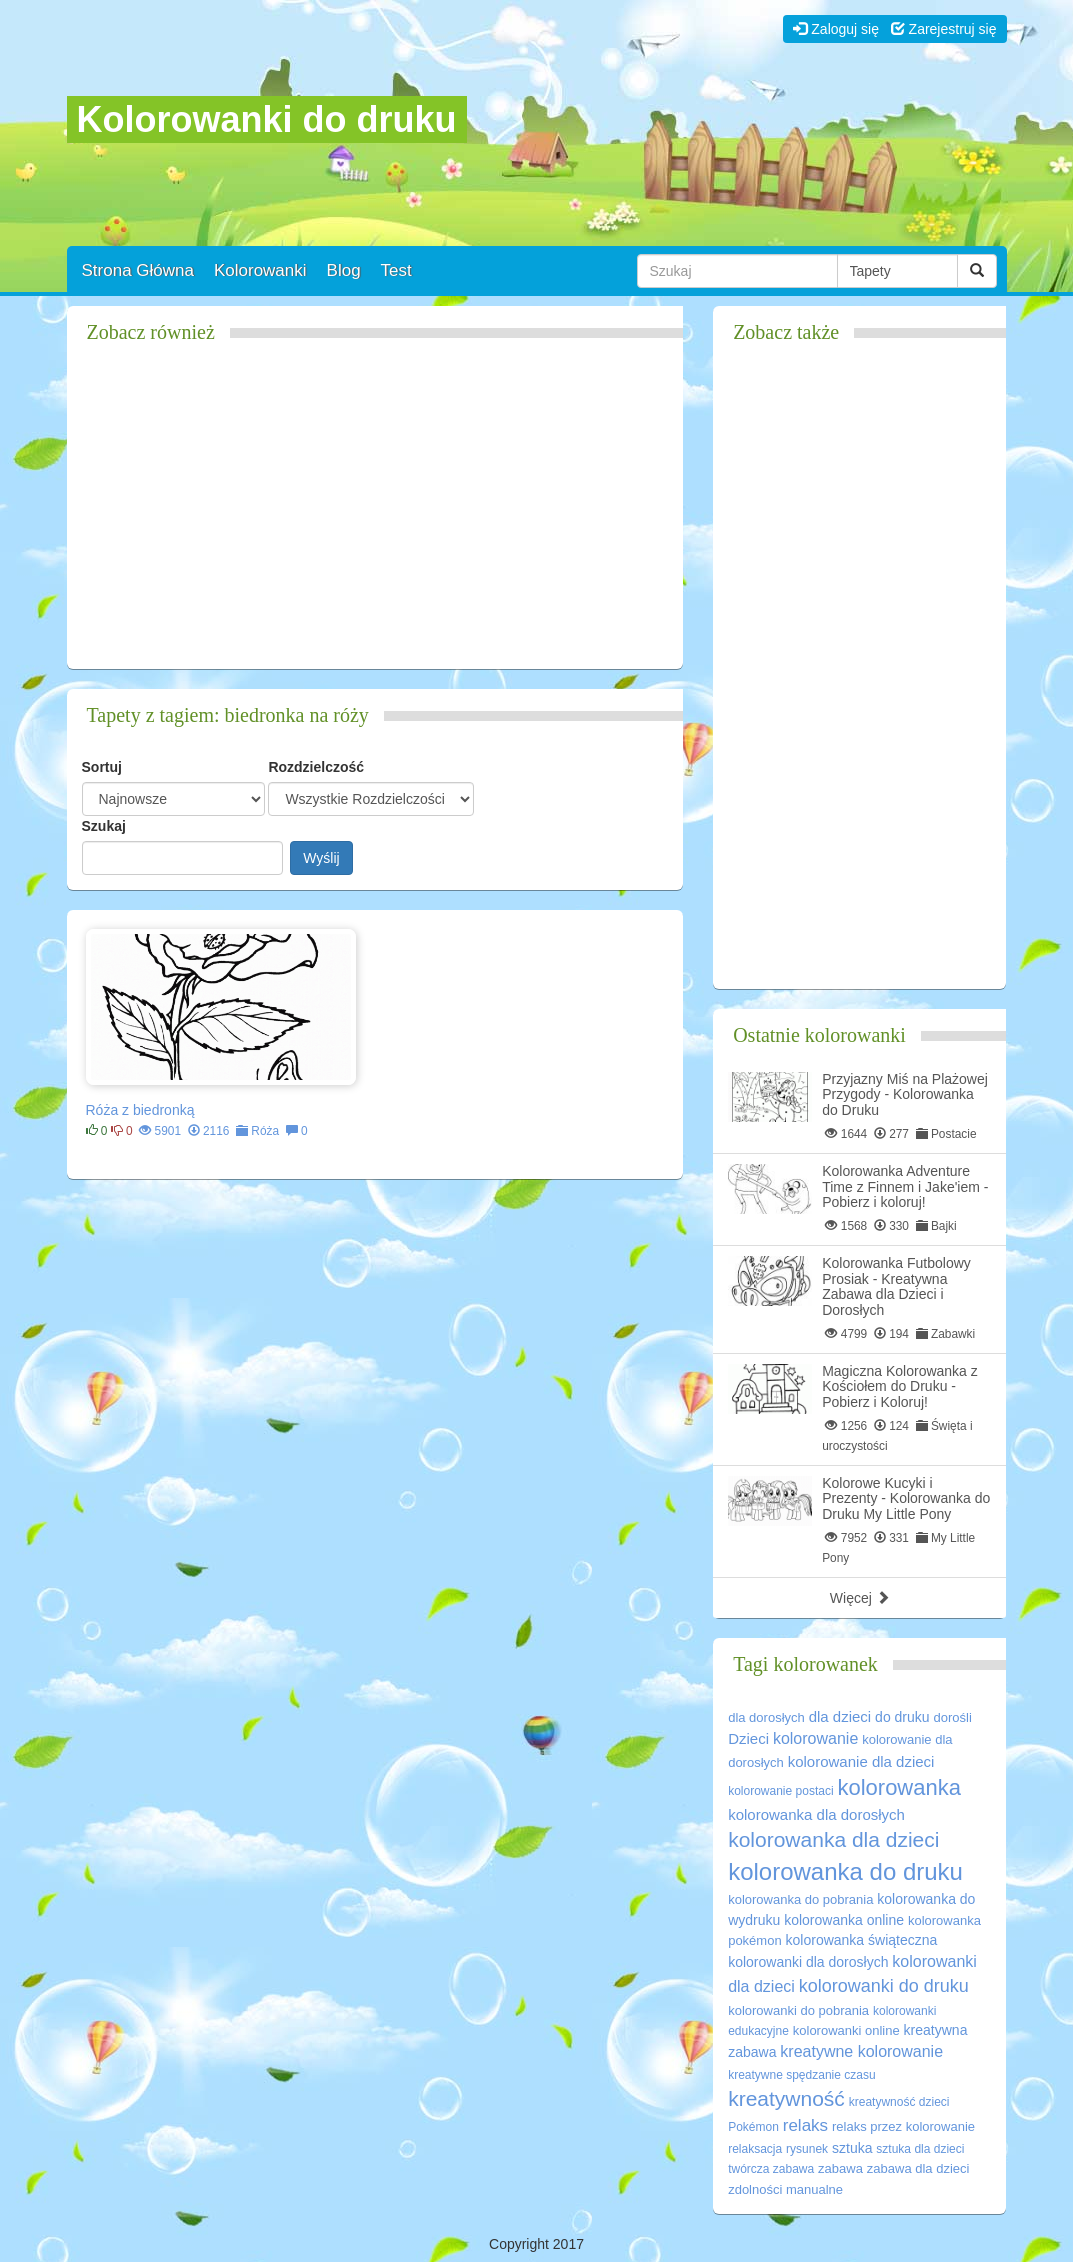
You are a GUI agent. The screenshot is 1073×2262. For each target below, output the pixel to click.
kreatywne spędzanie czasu (801, 2075)
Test (396, 270)
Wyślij (321, 858)
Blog (344, 270)
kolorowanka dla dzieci (833, 1839)
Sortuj (102, 767)
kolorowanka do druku (845, 1871)
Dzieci (748, 1738)
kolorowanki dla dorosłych (808, 1962)
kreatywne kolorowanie (861, 2051)
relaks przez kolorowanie (903, 2126)
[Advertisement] (375, 514)
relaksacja (755, 2149)
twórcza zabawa (771, 2169)
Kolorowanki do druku (267, 119)
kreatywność (786, 2098)
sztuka (852, 2148)
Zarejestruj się (944, 29)
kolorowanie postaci (780, 1791)
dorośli (952, 1717)
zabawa (840, 2168)
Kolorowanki (260, 270)
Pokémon (753, 2127)
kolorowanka (899, 1787)
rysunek (807, 2149)
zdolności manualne (785, 2189)
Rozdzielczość (316, 767)
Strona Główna (138, 270)
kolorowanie (815, 1738)
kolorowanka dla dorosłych (816, 1814)
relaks (805, 2125)
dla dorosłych (766, 1717)
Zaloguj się (836, 29)
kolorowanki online (846, 2030)
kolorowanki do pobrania (798, 2010)
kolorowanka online (844, 1920)
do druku (902, 1717)
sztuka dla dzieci (920, 2149)
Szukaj (104, 826)
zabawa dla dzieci (918, 2168)
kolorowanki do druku (884, 1986)
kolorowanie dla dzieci (861, 1761)
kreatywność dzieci (899, 2102)
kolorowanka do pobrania (800, 1899)
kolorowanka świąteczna (862, 1940)
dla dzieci (840, 1716)
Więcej (860, 1598)
